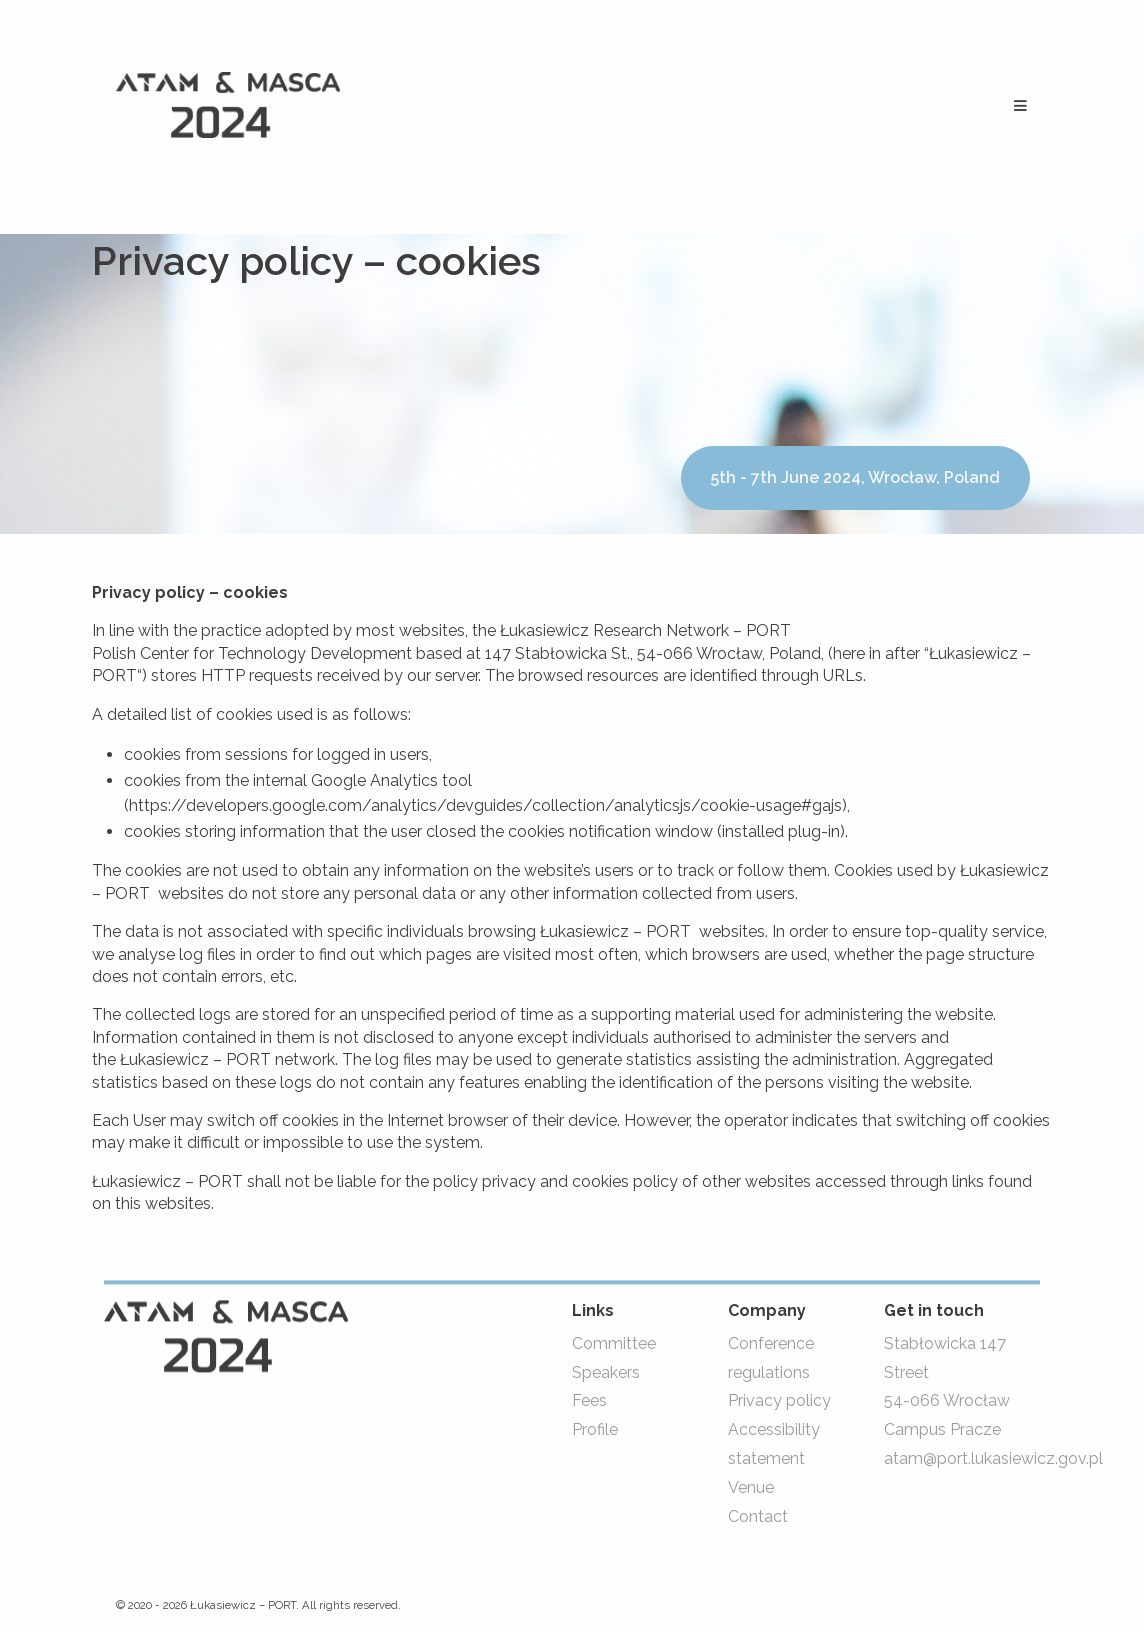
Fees (589, 1401)
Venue (751, 1487)
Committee (614, 1343)
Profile (595, 1430)
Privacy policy (779, 1401)
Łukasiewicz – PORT (243, 1606)
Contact (758, 1516)
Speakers (606, 1372)
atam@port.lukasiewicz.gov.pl (993, 1458)
